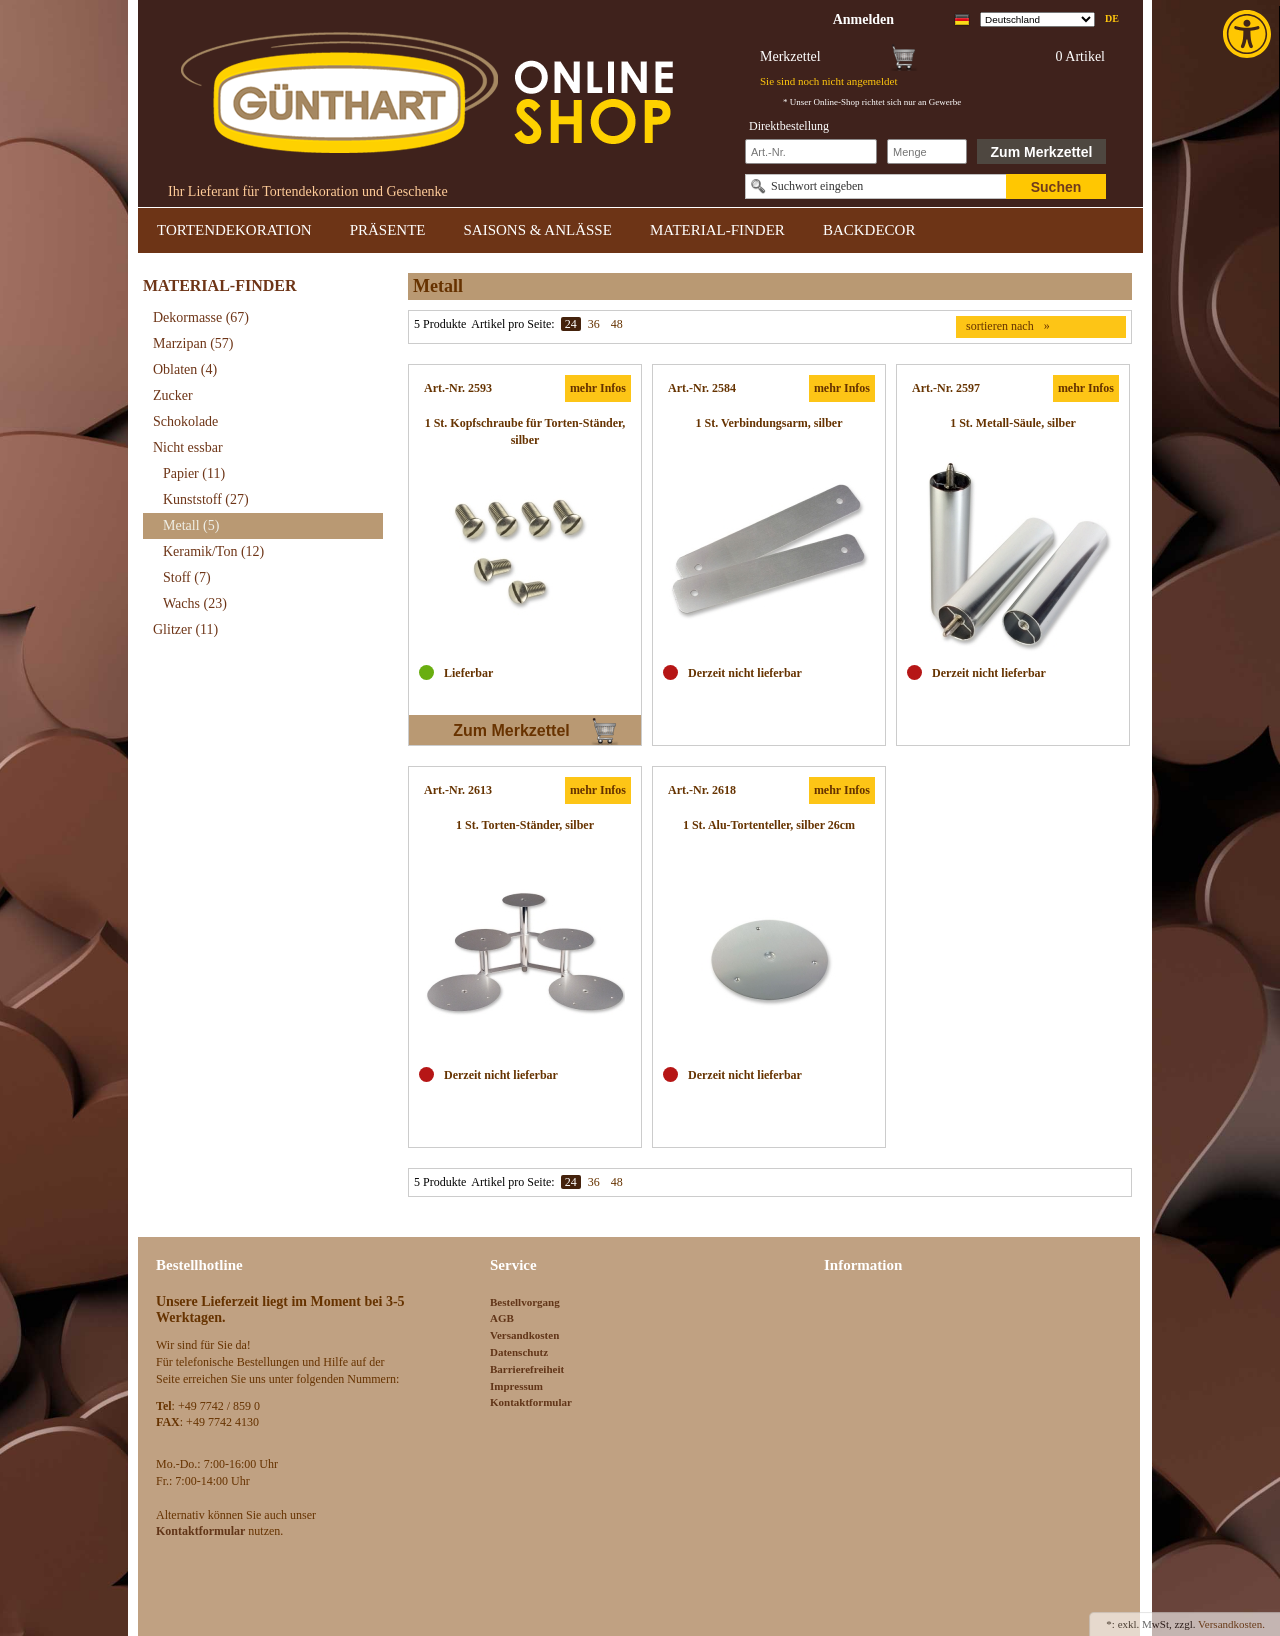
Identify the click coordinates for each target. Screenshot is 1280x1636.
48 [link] (617, 324)
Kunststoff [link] (206, 499)
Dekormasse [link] (201, 317)
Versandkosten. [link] (1231, 1624)
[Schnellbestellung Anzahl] (927, 151)
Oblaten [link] (185, 369)
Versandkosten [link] (524, 1335)
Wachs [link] (195, 603)
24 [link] (571, 324)
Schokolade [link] (185, 421)
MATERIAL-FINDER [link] (717, 230)
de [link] (1112, 18)
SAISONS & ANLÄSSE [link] (538, 230)
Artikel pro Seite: (512, 324)
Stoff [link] (187, 577)
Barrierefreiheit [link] (527, 1369)
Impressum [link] (516, 1386)
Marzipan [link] (193, 343)
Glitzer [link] (185, 629)
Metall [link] (191, 525)
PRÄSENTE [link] (388, 230)
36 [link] (594, 324)
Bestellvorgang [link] (525, 1302)
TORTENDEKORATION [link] (234, 230)
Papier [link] (194, 473)
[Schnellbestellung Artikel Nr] (811, 151)
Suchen (1056, 187)
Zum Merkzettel (1042, 152)
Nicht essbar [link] (188, 447)
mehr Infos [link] (598, 388)
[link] (1249, 34)
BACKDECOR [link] (869, 230)
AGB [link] (502, 1318)
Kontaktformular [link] (531, 1402)
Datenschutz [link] (519, 1352)
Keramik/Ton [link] (213, 551)
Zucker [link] (173, 395)
